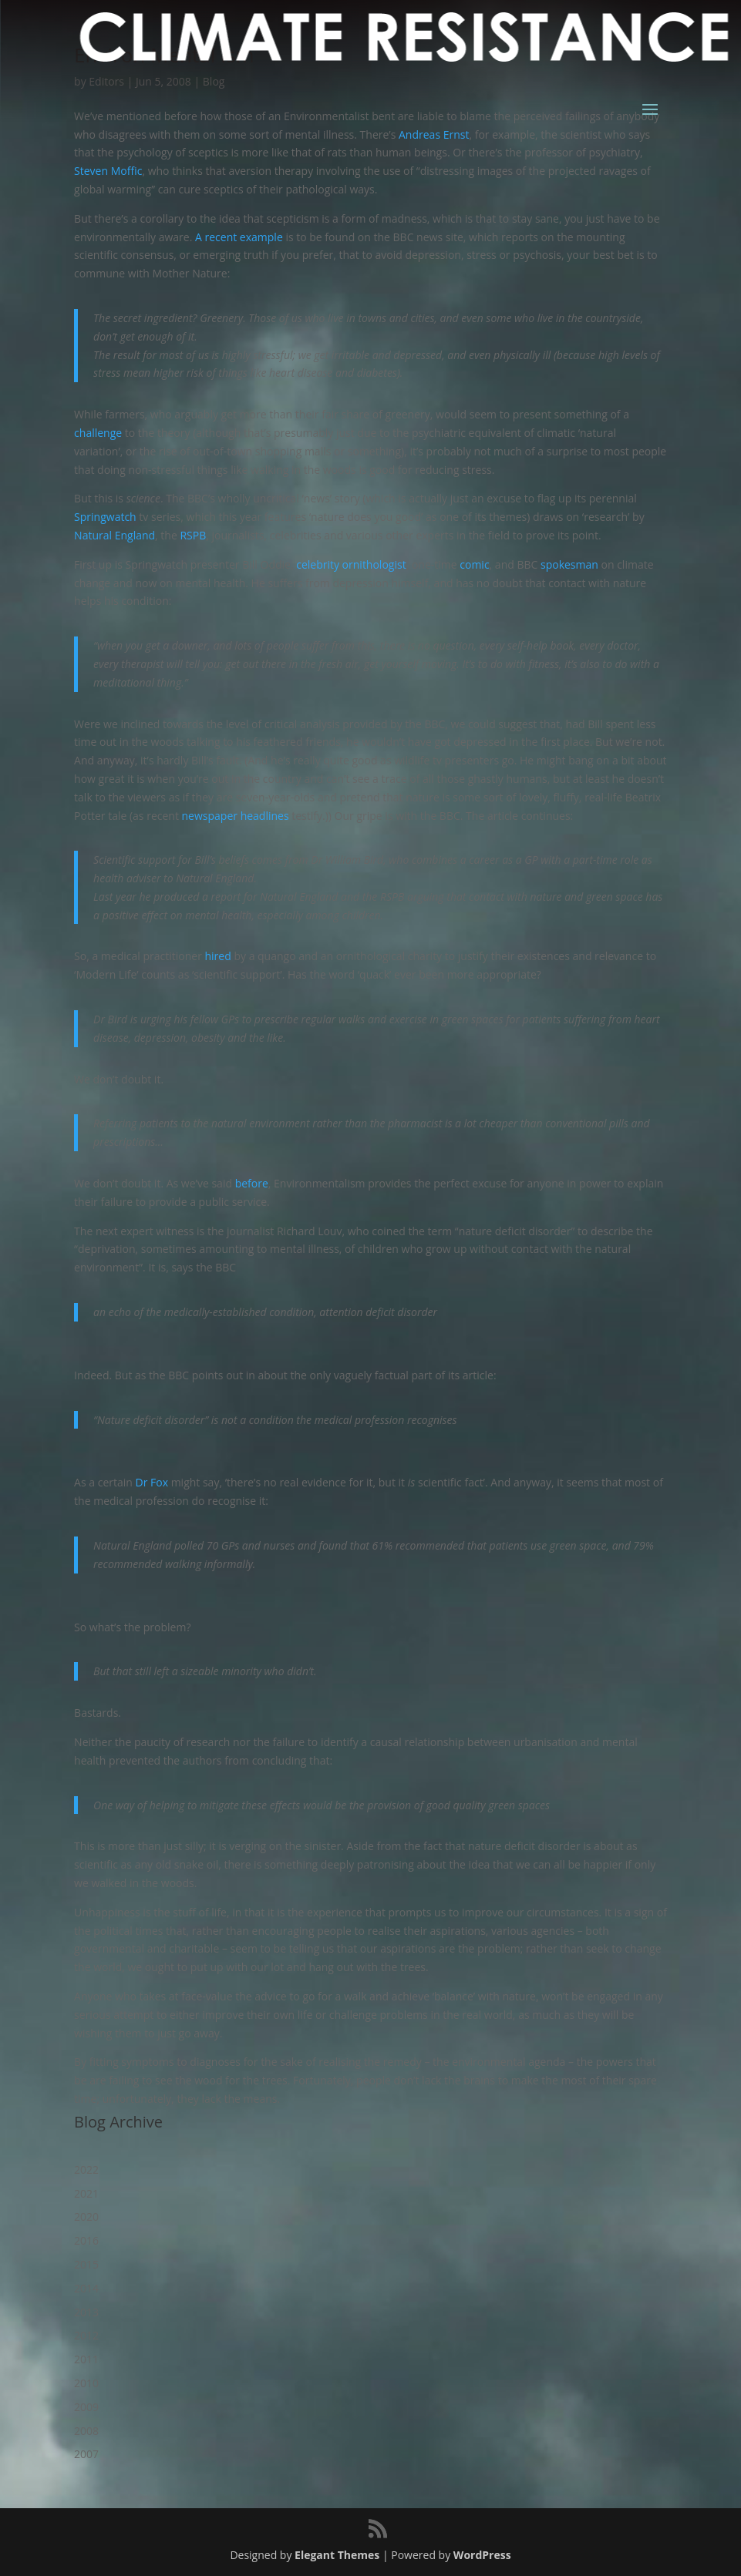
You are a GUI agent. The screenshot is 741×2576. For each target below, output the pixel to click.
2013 (86, 2312)
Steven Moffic (108, 170)
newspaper (209, 815)
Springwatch (105, 516)
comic (474, 564)
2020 (86, 2216)
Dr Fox (152, 1482)
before (251, 1183)
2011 (86, 2359)
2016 (86, 2240)
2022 (86, 2169)
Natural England (114, 535)
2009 (86, 2407)
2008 (86, 2430)
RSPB (193, 535)
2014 (86, 2288)
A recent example (239, 237)
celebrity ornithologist (351, 564)
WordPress (482, 2554)
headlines (265, 815)
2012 (86, 2335)
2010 (86, 2383)
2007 (86, 2454)
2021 (86, 2193)
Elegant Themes (337, 2554)
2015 (86, 2264)
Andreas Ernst (434, 134)
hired (218, 956)
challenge (98, 432)
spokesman (569, 564)
